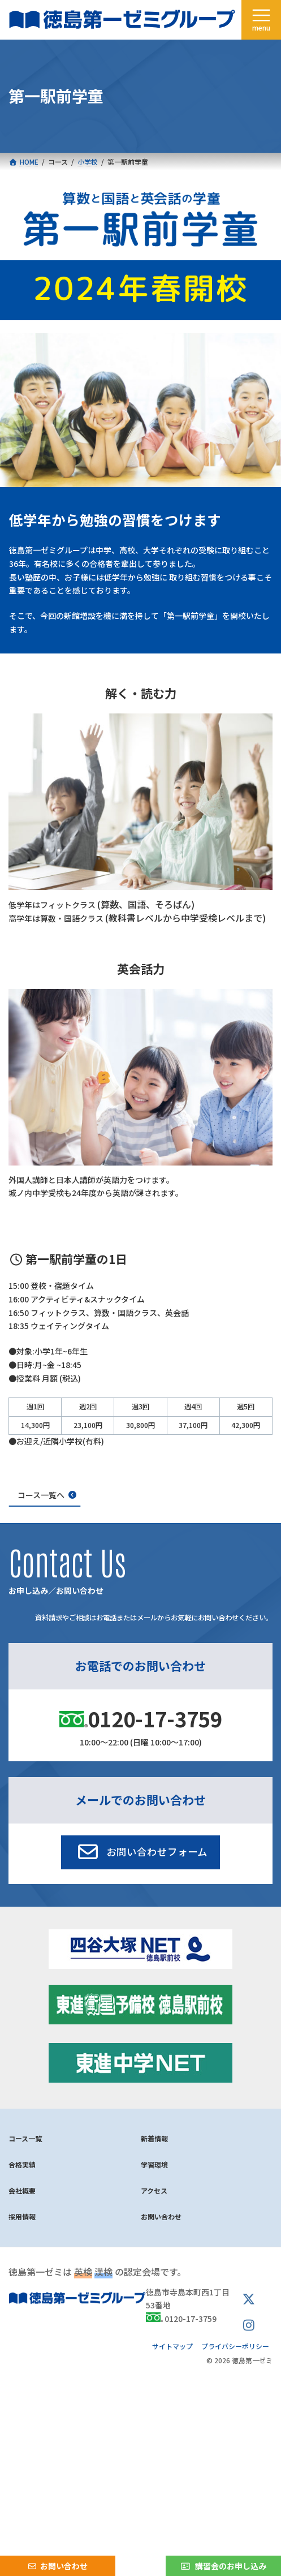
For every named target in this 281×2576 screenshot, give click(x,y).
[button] (140, 1852)
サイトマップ (172, 2346)
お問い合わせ (161, 2216)
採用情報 (22, 2216)
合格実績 (22, 2164)
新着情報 (154, 2138)
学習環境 (154, 2164)
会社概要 (22, 2190)
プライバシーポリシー (235, 2346)
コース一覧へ (41, 1494)
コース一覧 (25, 2138)
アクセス (154, 2190)
